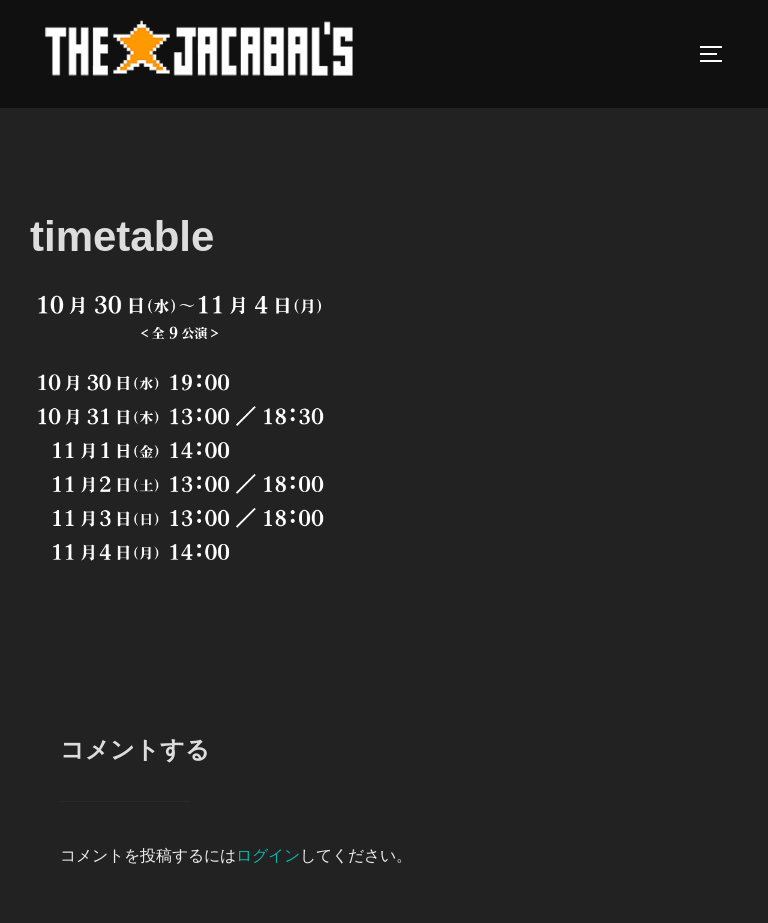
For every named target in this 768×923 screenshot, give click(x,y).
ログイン (268, 855)
